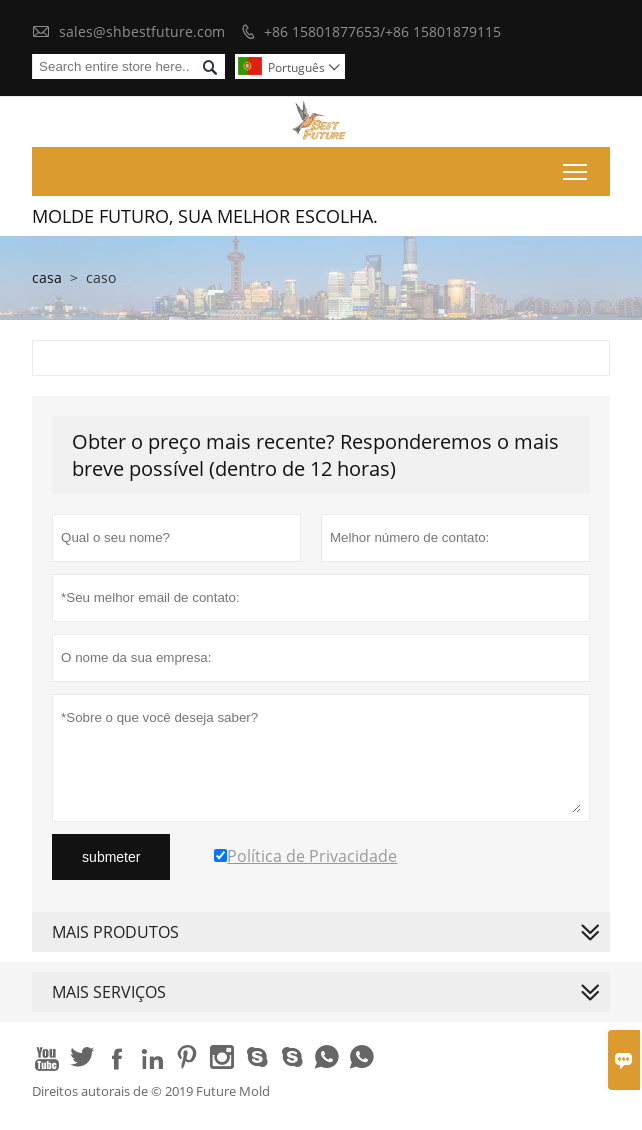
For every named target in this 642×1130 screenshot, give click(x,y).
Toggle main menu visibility (576, 168)
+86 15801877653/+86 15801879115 (382, 31)
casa (47, 277)
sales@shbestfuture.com (142, 31)
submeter (111, 857)
